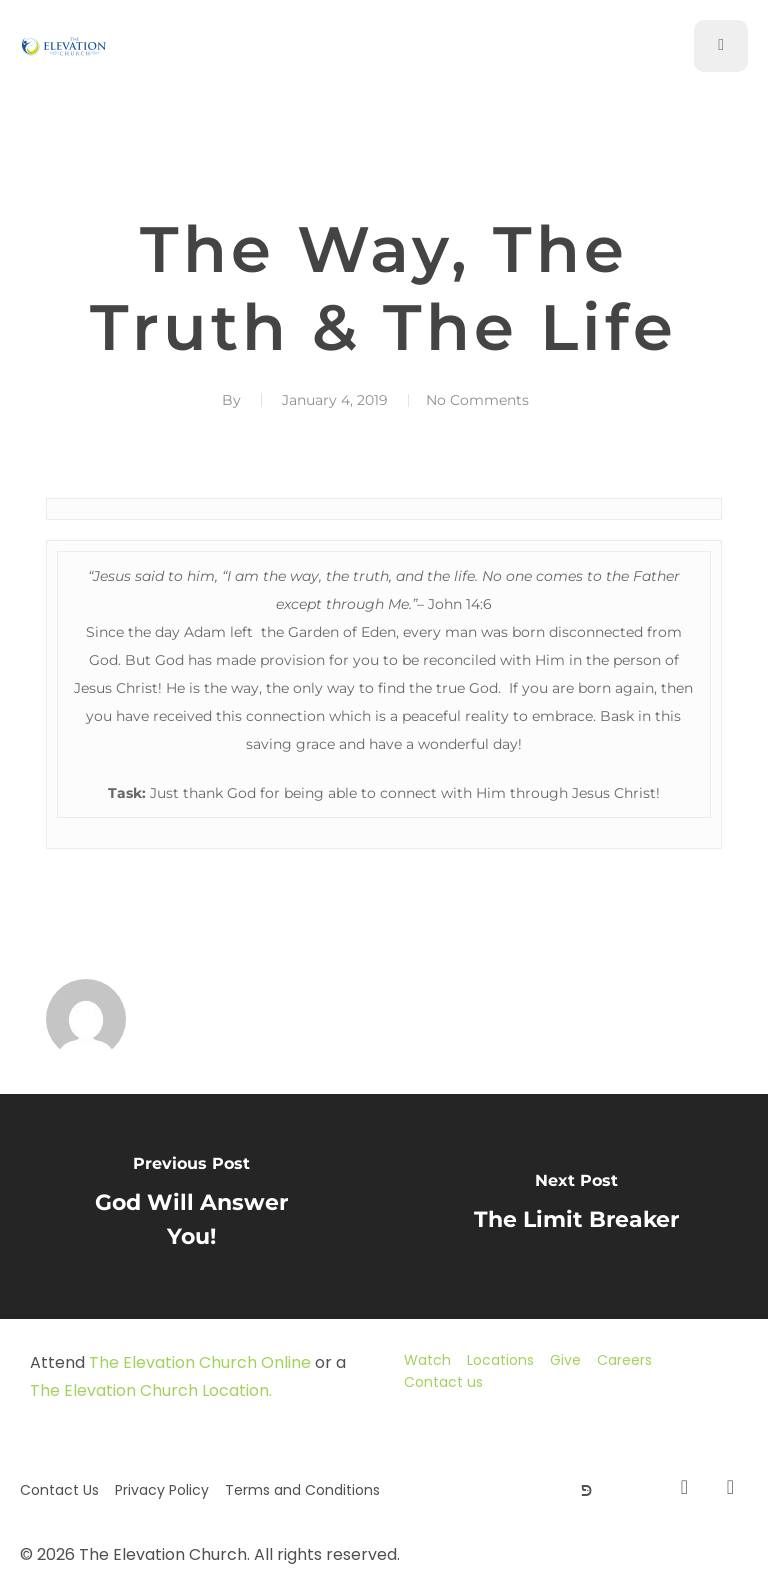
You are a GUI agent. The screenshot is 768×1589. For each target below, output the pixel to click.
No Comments (477, 400)
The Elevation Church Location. (151, 1390)
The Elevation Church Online (200, 1362)
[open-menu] (721, 46)
